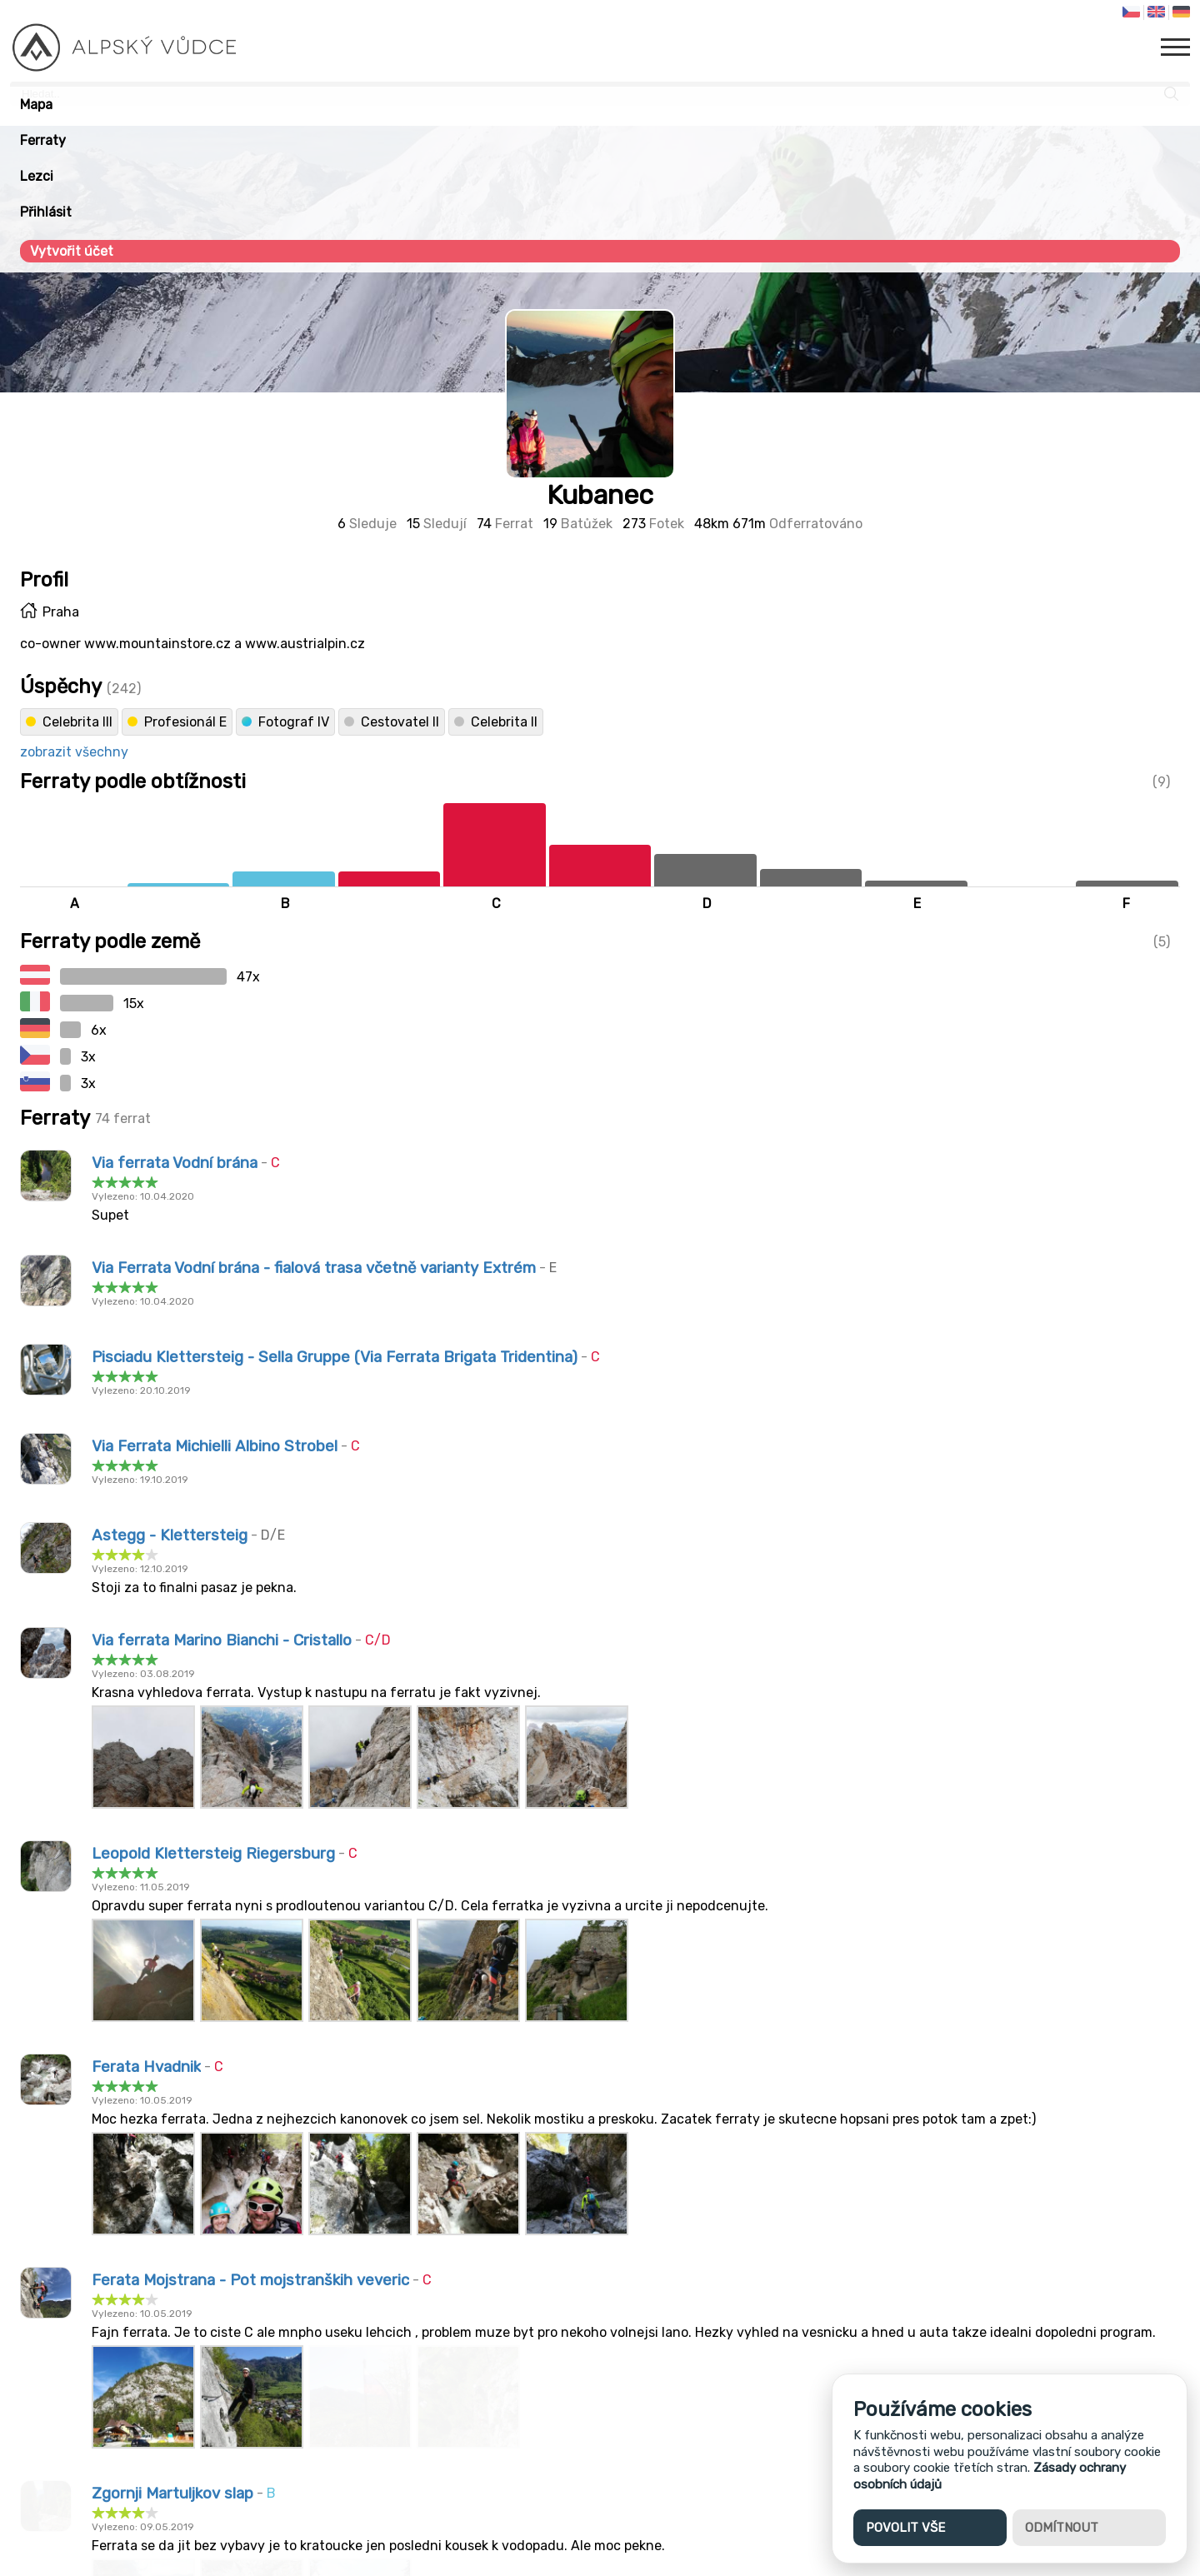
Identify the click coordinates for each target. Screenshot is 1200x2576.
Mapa (36, 104)
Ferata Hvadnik (146, 2067)
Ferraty (43, 140)
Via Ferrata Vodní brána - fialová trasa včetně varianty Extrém (314, 1268)
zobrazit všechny (74, 752)
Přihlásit (46, 212)
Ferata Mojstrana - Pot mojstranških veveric (250, 2280)
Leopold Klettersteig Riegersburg (213, 1854)
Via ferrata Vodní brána (175, 1163)
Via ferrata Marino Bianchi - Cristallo (222, 1640)
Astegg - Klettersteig (170, 1535)
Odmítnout (1061, 2527)
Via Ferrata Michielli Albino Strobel (215, 1446)
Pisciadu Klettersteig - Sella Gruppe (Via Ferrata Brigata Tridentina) (335, 1357)
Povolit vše (905, 2527)
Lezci (36, 176)
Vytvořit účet (71, 251)
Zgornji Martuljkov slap (172, 2493)
